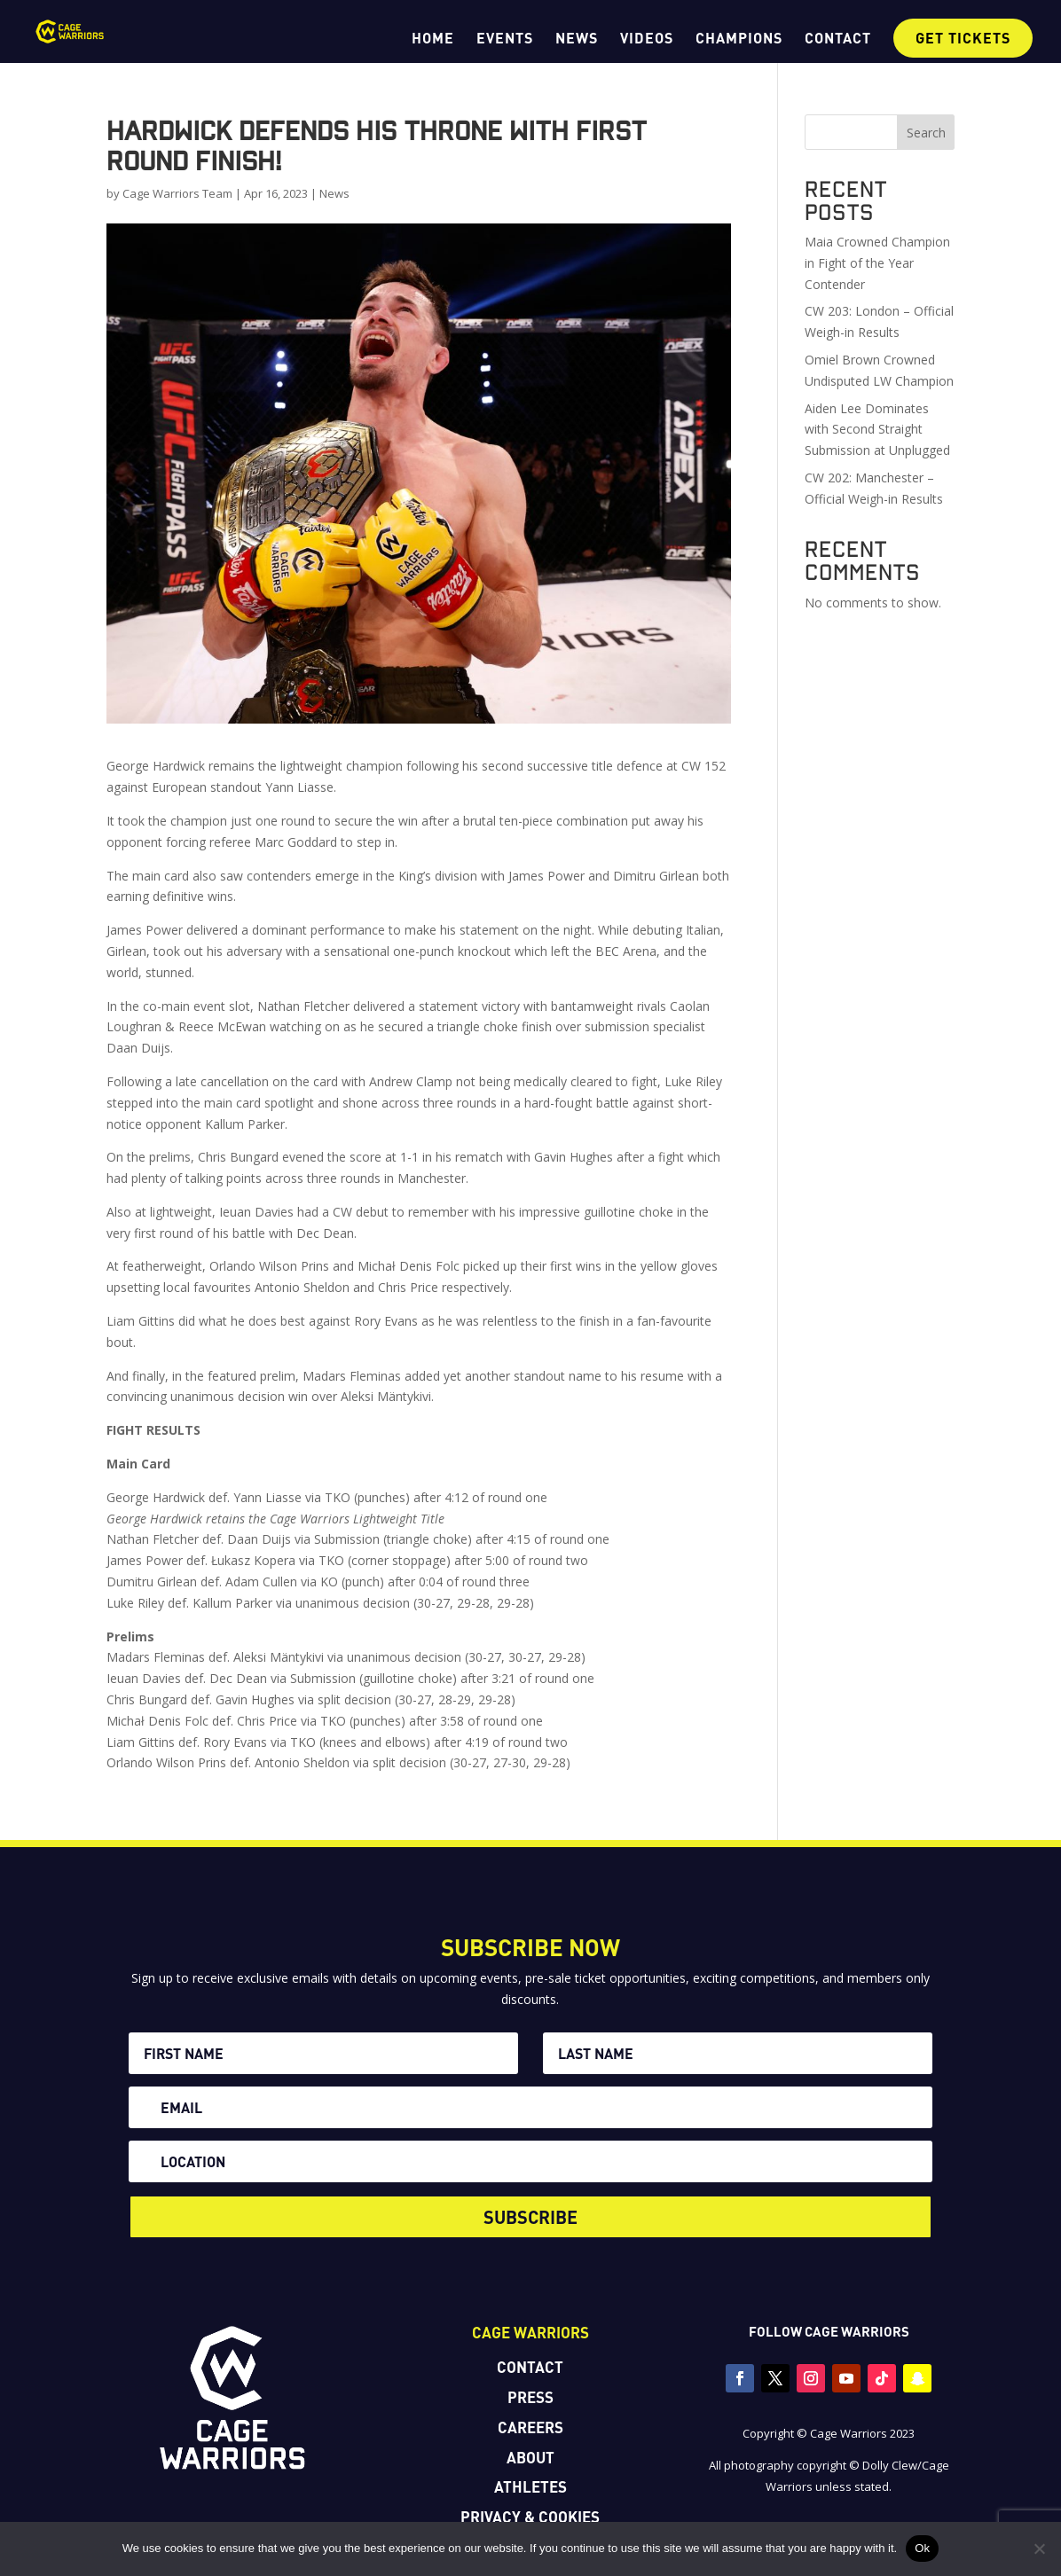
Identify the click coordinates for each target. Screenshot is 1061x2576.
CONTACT (838, 39)
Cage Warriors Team (177, 193)
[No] (1039, 2548)
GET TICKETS (963, 37)
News (334, 193)
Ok (922, 2548)
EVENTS (504, 39)
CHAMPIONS (739, 39)
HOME (433, 39)
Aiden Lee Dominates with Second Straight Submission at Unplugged (877, 429)
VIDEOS (646, 39)
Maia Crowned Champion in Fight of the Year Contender (877, 263)
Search (926, 132)
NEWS (576, 39)
